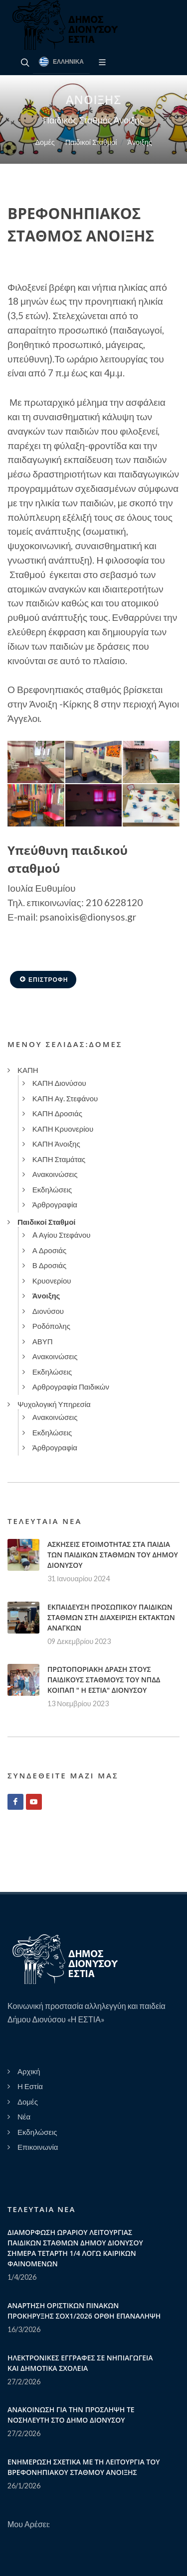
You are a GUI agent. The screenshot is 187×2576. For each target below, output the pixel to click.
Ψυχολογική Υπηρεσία (54, 1404)
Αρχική (28, 2071)
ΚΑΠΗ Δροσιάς (57, 1113)
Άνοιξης (139, 142)
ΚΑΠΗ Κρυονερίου (62, 1128)
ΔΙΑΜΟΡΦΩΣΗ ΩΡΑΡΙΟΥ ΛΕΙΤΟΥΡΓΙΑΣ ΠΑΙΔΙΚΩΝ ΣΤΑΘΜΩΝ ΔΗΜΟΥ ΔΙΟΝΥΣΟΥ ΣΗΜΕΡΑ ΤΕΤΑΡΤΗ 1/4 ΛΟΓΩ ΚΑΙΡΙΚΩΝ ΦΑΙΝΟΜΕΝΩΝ (75, 2247)
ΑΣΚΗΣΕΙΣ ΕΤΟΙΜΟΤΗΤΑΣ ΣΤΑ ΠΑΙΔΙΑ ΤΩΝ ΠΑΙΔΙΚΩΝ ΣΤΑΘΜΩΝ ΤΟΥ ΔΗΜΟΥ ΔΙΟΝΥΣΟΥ (112, 1554)
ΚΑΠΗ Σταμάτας (59, 1159)
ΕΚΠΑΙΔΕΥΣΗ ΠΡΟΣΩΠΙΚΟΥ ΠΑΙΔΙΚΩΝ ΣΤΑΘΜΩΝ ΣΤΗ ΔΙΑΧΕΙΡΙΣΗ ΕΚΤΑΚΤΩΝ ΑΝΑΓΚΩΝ (111, 1617)
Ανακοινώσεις (55, 1174)
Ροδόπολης (51, 1325)
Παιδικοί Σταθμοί (91, 142)
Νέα (23, 2116)
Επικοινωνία (37, 2146)
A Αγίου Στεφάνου (61, 1234)
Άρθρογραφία (54, 1204)
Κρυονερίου (51, 1280)
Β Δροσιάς (49, 1265)
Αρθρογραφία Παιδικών (70, 1386)
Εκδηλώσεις (52, 1189)
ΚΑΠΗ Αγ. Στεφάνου (65, 1098)
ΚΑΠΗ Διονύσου (59, 1082)
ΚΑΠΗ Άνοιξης (56, 1143)
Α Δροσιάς (49, 1250)
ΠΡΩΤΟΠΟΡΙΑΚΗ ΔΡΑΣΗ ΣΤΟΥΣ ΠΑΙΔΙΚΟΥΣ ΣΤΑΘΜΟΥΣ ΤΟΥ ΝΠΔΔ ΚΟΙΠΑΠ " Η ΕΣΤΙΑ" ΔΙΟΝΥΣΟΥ (103, 1679)
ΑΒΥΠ (42, 1341)
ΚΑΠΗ (27, 1069)
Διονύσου (48, 1310)
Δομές (44, 142)
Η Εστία (30, 2086)
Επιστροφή (43, 979)
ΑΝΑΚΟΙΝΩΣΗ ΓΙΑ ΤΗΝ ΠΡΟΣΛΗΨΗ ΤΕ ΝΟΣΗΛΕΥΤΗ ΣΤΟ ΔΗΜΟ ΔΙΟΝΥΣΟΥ (71, 2415)
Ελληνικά (61, 62)
